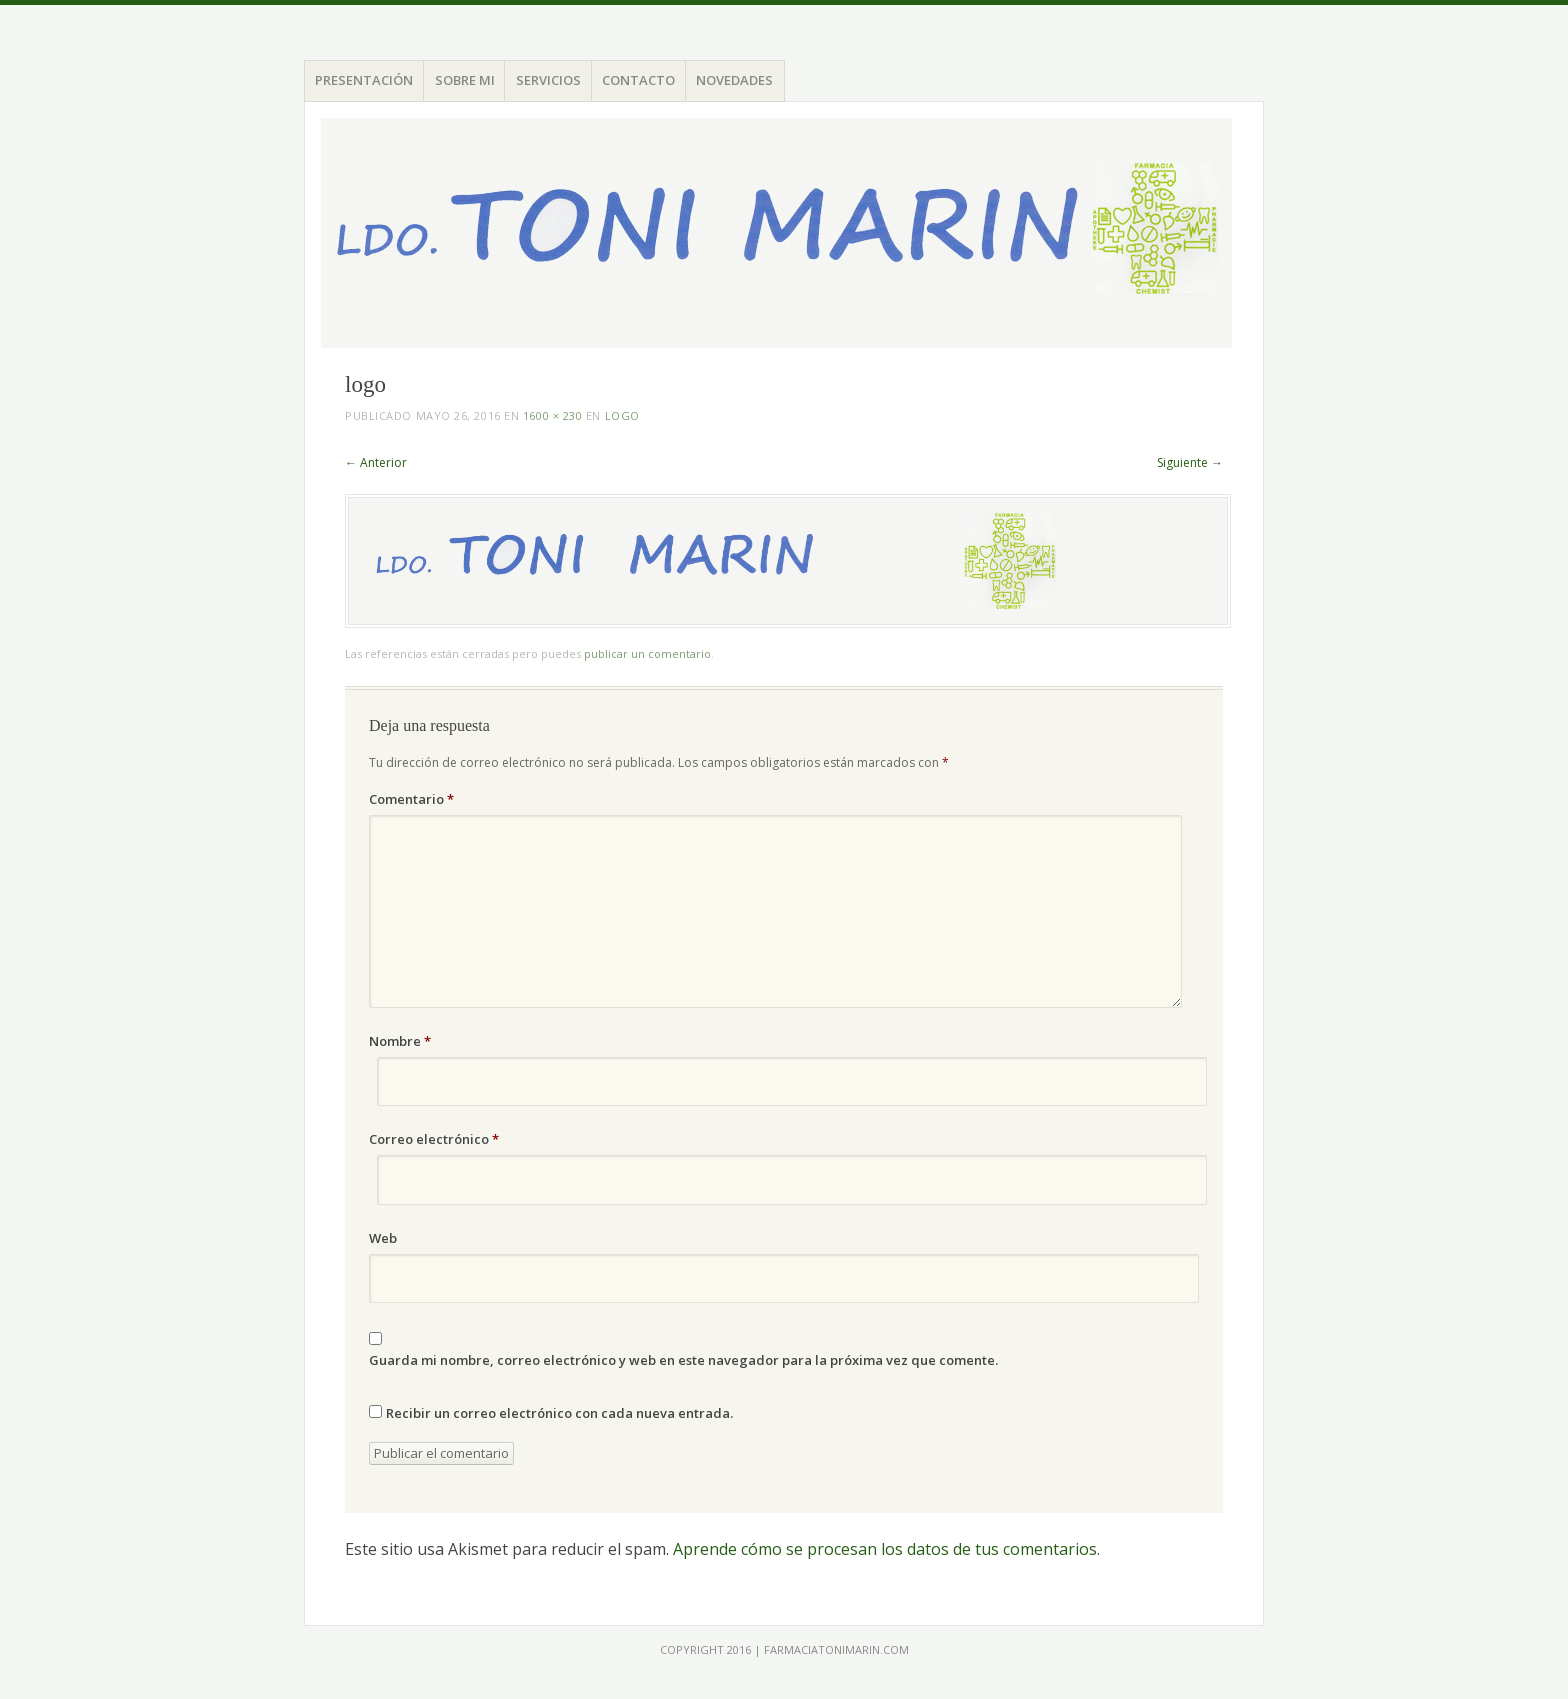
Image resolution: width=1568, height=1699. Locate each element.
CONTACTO (638, 80)
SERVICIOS (548, 80)
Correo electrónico (434, 1139)
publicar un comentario (647, 653)
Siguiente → (1190, 462)
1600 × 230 (553, 415)
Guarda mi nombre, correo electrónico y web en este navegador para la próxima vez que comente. (683, 1360)
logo (622, 415)
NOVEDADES (734, 80)
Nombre (400, 1041)
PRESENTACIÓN (364, 80)
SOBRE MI (465, 80)
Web (383, 1238)
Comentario (411, 799)
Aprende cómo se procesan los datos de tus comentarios (885, 1549)
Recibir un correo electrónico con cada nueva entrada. (559, 1413)
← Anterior (376, 462)
